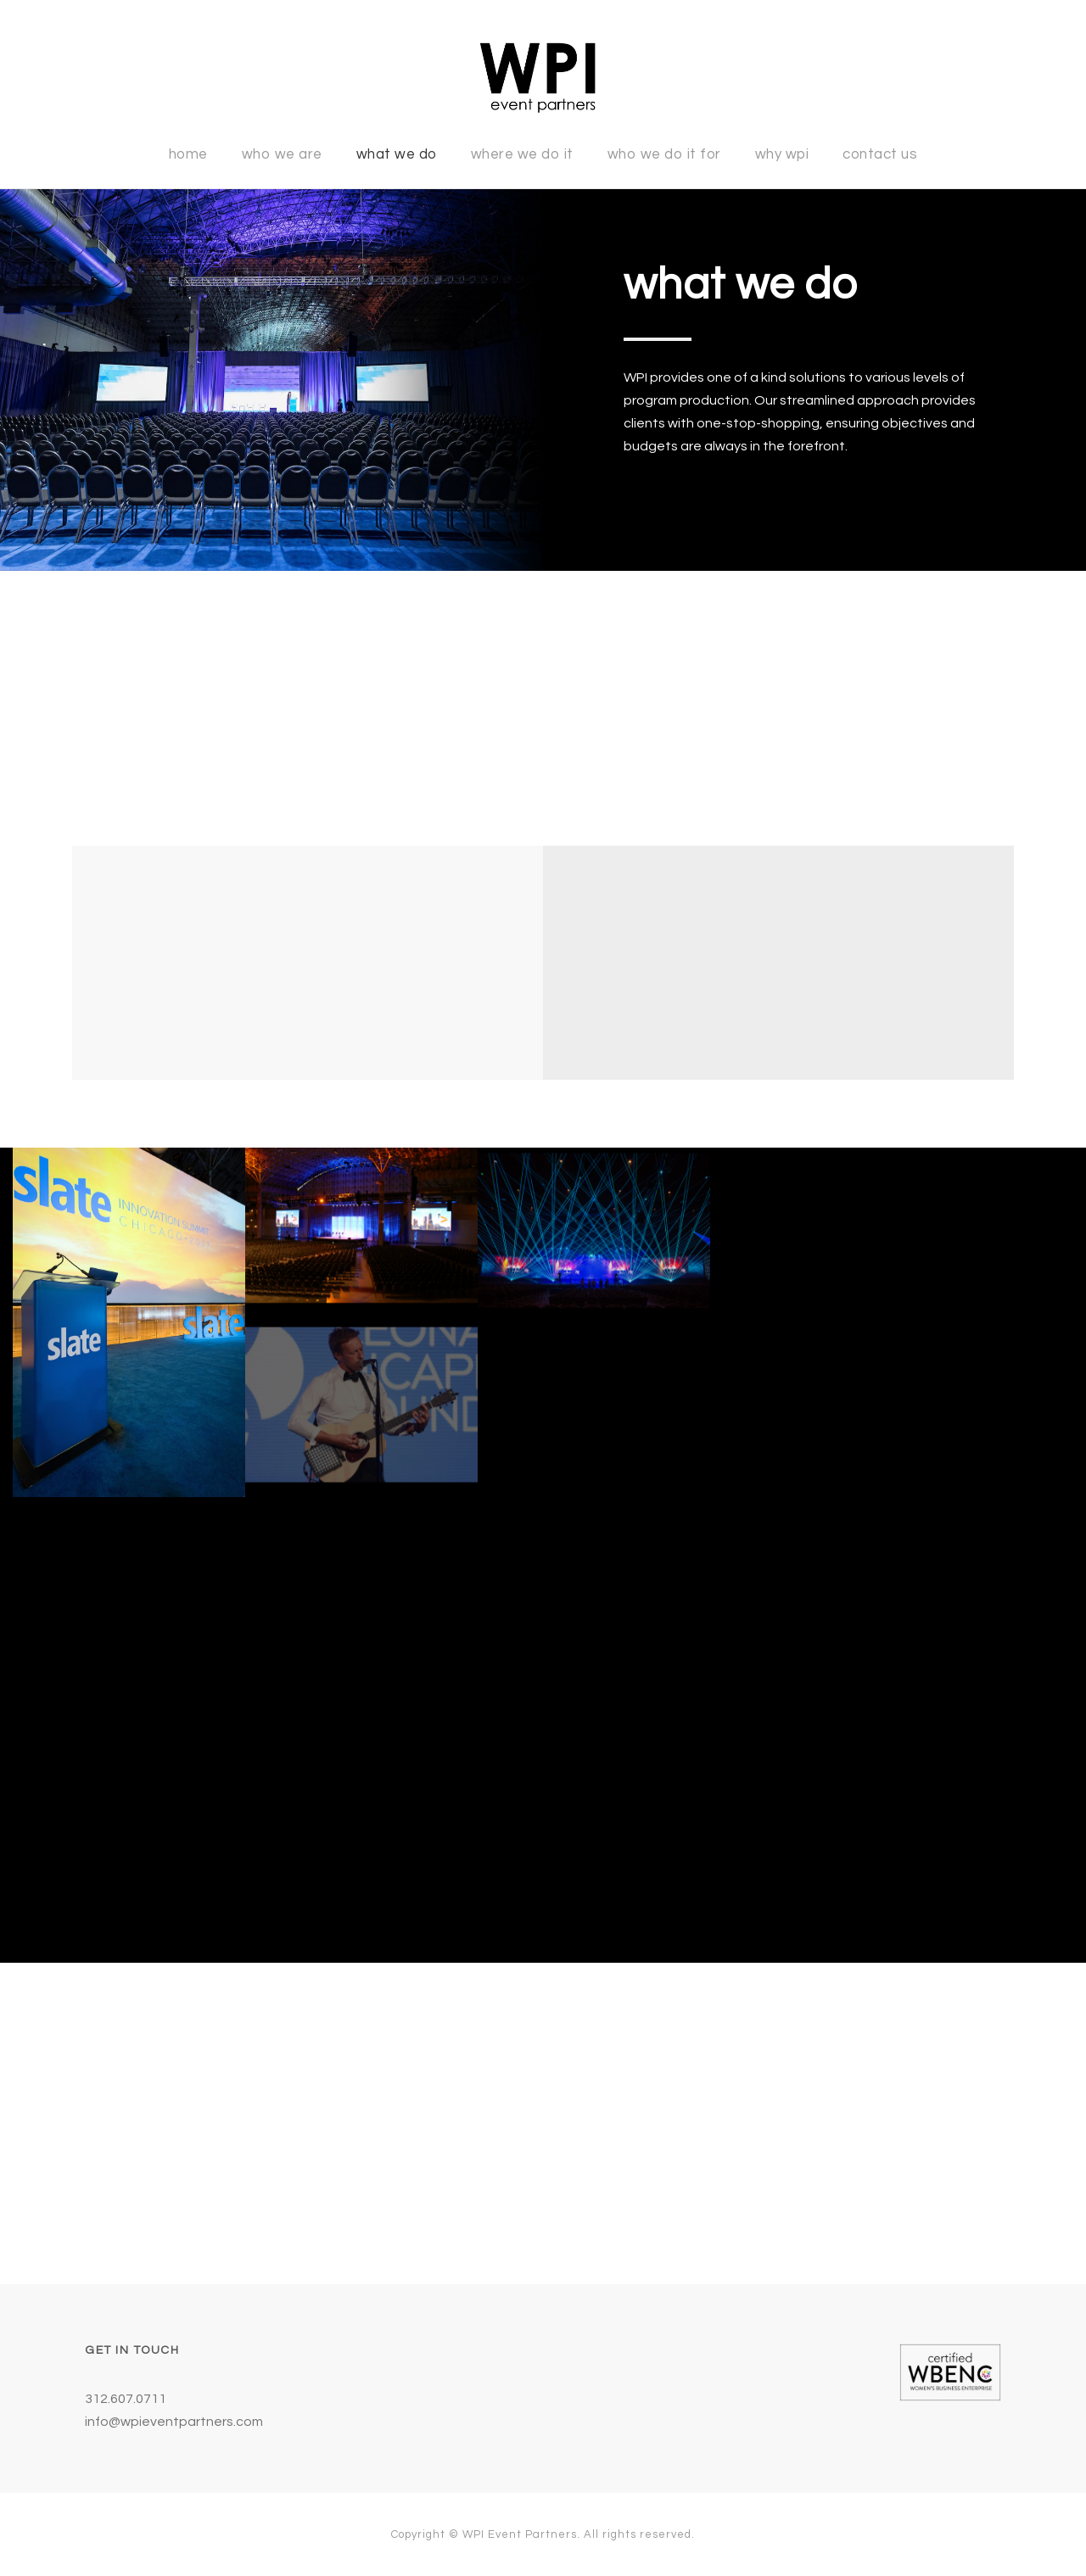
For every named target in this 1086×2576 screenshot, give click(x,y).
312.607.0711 (125, 2399)
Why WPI (782, 154)
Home (188, 154)
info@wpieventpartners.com (174, 2421)
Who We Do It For (664, 154)
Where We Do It (522, 154)
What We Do (396, 154)
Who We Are (282, 154)
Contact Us (879, 154)
